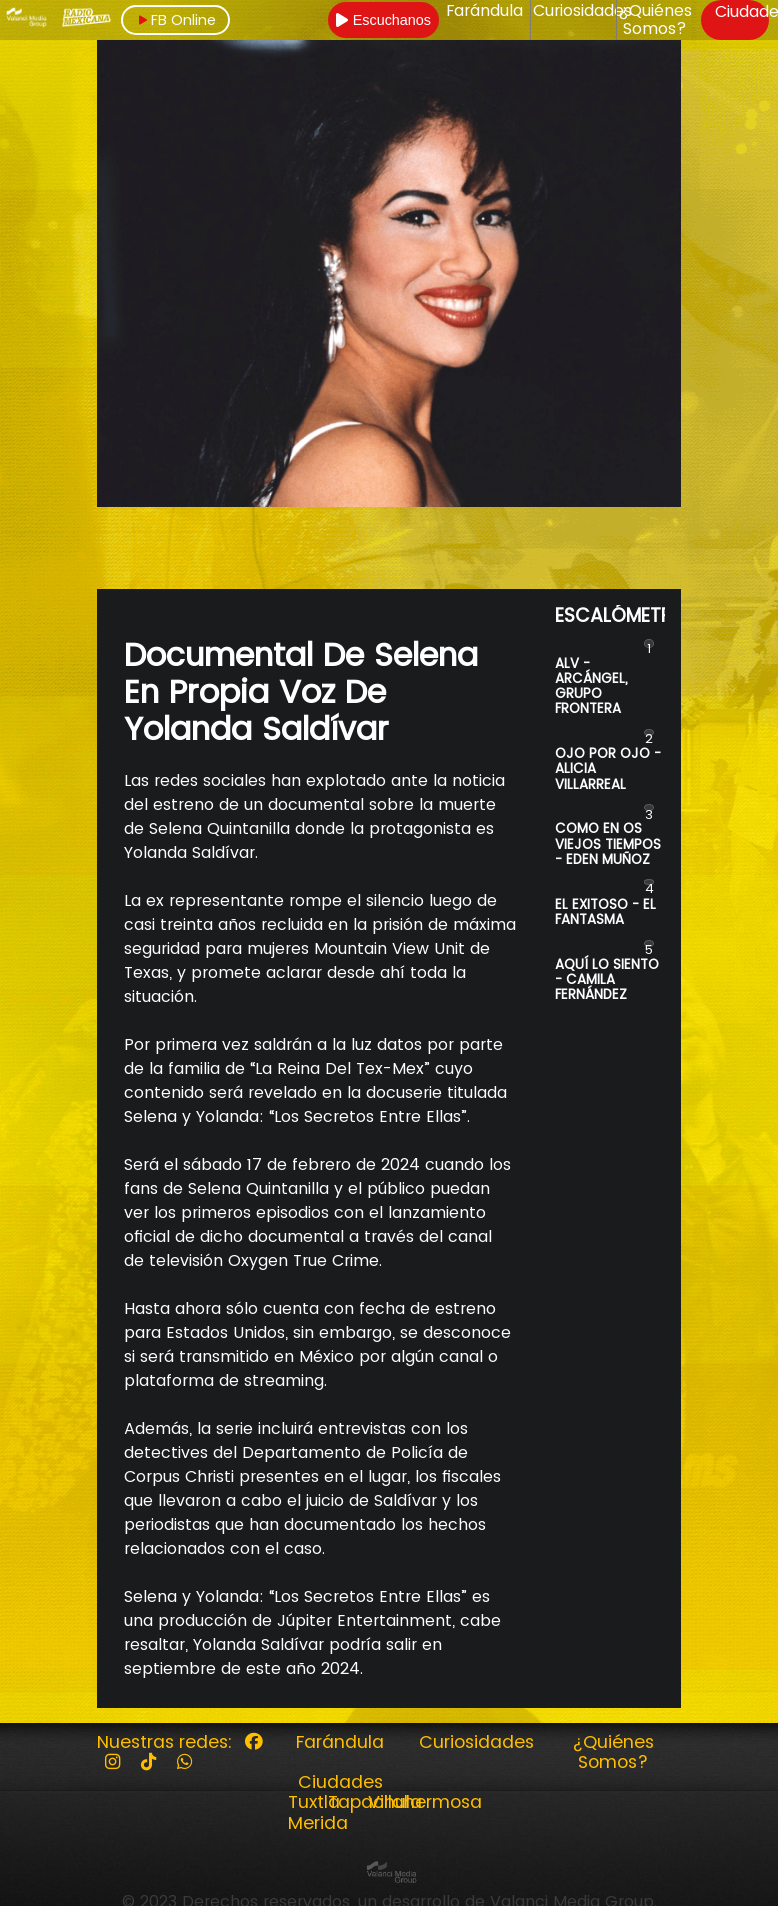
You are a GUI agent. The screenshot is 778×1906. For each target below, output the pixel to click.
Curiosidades (582, 11)
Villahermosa (425, 1802)
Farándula (484, 11)
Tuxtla (314, 1802)
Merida (318, 1823)
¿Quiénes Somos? (655, 20)
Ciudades (340, 1782)
